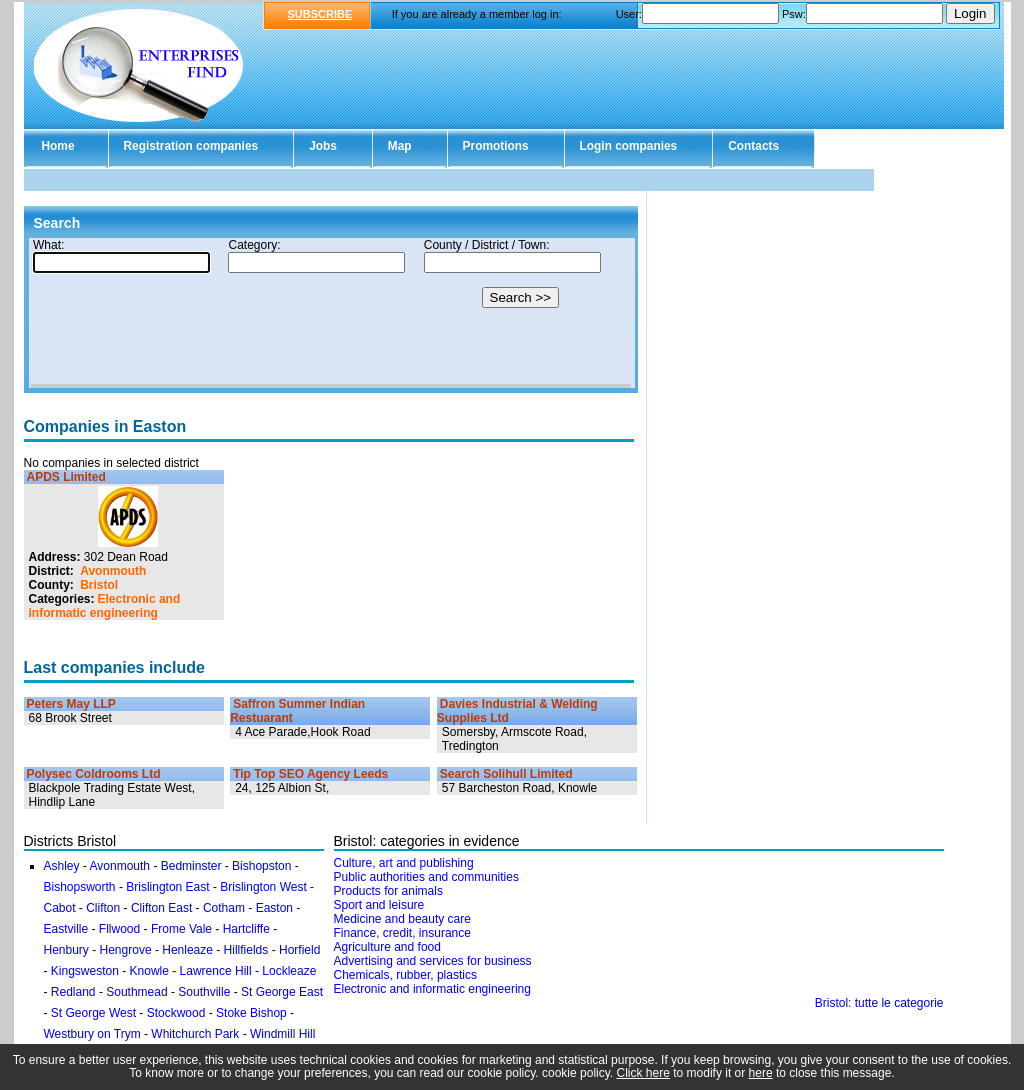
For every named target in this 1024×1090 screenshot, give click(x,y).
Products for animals (388, 891)
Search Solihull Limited (506, 774)
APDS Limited (66, 477)
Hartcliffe (246, 929)
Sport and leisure (379, 905)
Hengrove (126, 950)
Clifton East (161, 908)
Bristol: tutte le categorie (879, 1003)
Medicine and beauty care (402, 919)
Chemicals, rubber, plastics (405, 975)
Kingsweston (85, 971)
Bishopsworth (80, 887)
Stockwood (176, 1013)
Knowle (149, 971)
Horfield (299, 950)
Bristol (99, 585)
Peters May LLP (71, 704)
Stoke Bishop (251, 1013)
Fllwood (119, 929)
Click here (643, 1073)
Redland (73, 992)
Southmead (136, 992)
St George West (93, 1013)
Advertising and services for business (433, 961)
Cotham (224, 908)
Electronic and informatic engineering (105, 606)
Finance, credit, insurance (402, 933)
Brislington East (167, 887)
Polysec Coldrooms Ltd (94, 774)
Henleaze (187, 950)
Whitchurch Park (195, 1034)
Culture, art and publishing (404, 863)
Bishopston (261, 866)
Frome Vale (181, 929)
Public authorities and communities (426, 877)
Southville (204, 992)
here (761, 1073)
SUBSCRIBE (320, 14)
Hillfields (246, 950)
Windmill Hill (282, 1034)
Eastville (66, 929)
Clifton (103, 908)
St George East (282, 992)
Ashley (62, 866)
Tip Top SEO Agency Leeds (310, 774)
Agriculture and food (387, 947)
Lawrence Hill (216, 971)
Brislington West (263, 887)
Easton (274, 908)
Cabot (60, 908)
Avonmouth (113, 571)
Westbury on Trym (92, 1034)
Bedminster (191, 866)
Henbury (66, 950)
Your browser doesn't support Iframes (331, 313)
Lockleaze (289, 971)
